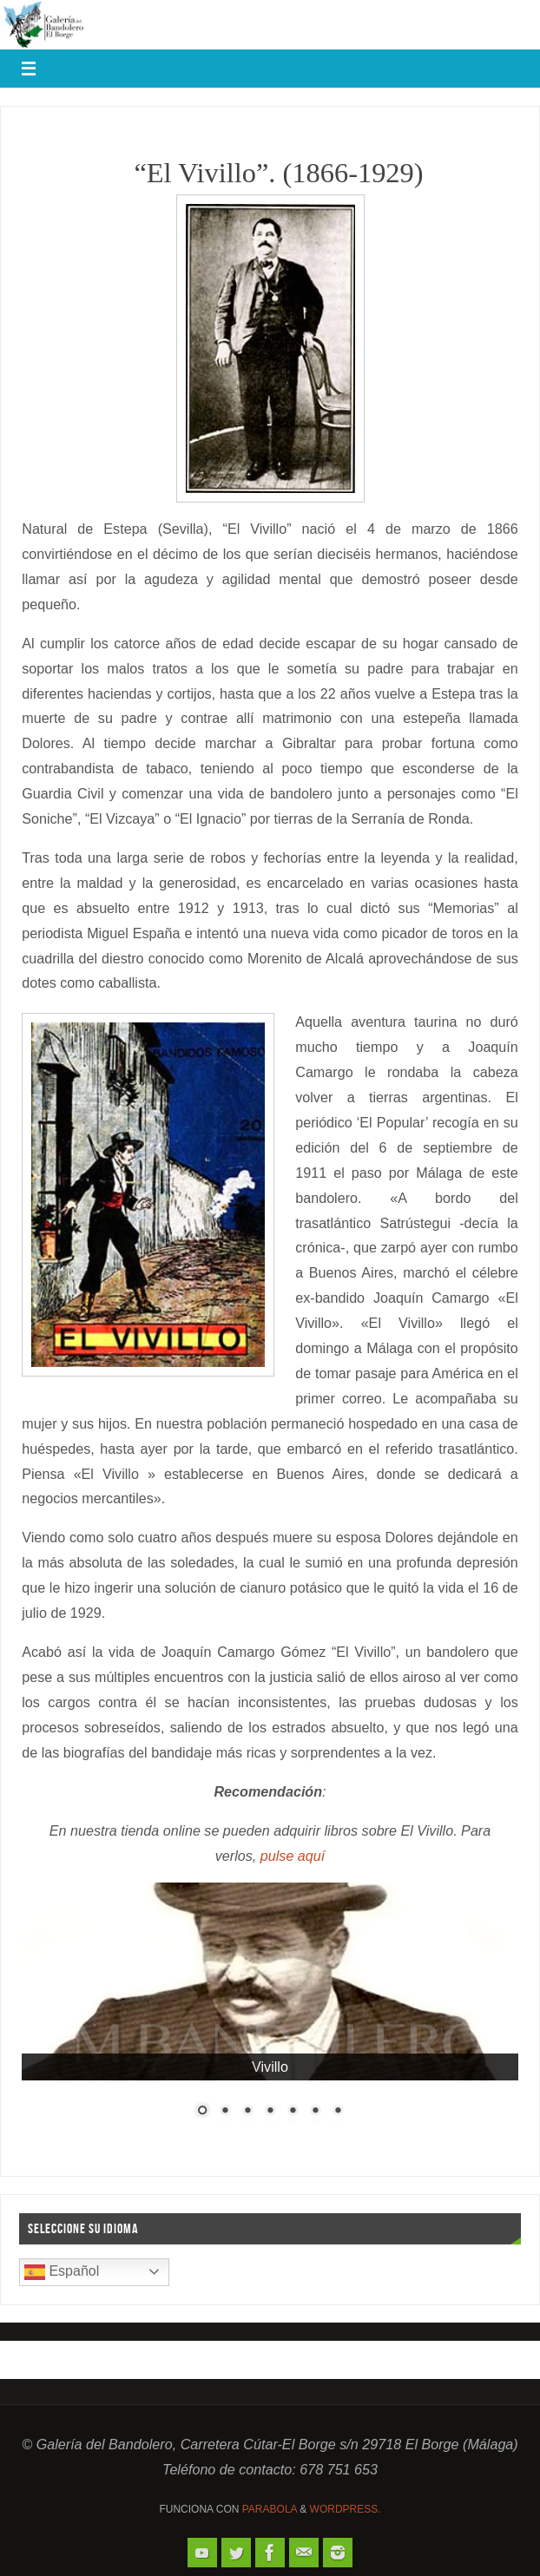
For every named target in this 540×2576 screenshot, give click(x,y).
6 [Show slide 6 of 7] (315, 2111)
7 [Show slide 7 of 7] (337, 2111)
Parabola (269, 2509)
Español (61, 2272)
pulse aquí (293, 1855)
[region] (270, 2012)
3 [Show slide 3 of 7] (247, 2111)
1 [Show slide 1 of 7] (202, 2111)
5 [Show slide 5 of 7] (292, 2111)
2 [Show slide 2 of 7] (224, 2111)
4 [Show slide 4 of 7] (270, 2111)
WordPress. (345, 2509)
